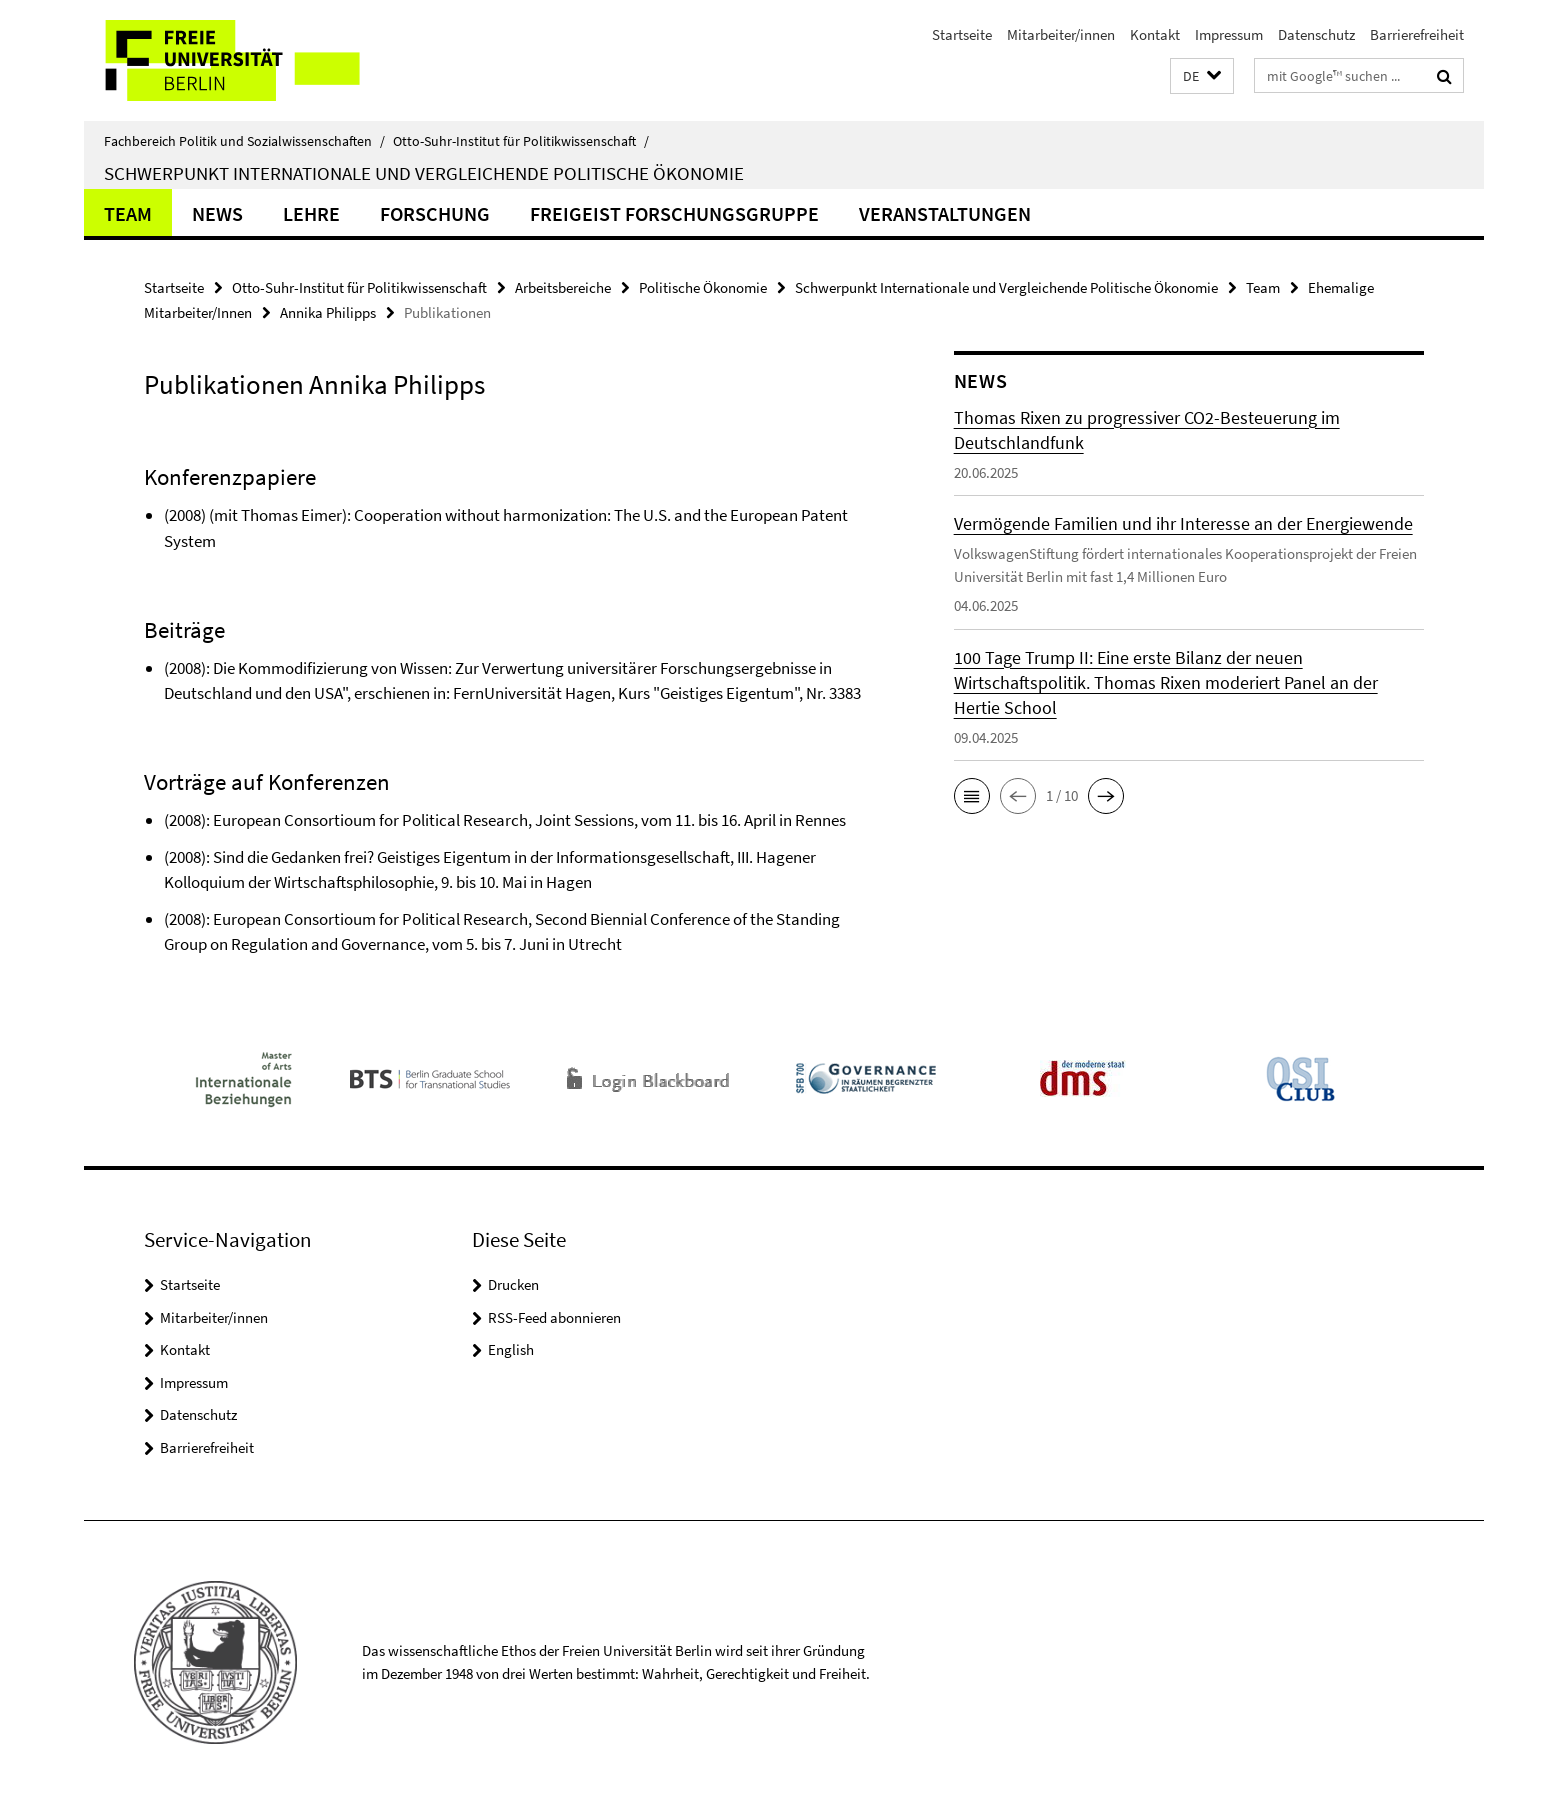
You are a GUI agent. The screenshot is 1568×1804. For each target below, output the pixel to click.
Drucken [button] (513, 1284)
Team (128, 213)
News (217, 213)
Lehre (311, 213)
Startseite (962, 34)
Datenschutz (1316, 34)
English (511, 1349)
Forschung (435, 213)
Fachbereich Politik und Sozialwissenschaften (244, 141)
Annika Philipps (328, 312)
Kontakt (1155, 34)
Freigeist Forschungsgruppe (674, 213)
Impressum (1229, 34)
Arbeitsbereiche (563, 287)
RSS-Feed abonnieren (554, 1317)
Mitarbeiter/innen (1061, 34)
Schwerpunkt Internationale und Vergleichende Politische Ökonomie (424, 173)
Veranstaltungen (945, 213)
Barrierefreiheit (1417, 34)
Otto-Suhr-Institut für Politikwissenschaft (521, 141)
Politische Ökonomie (703, 287)
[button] (1202, 76)
